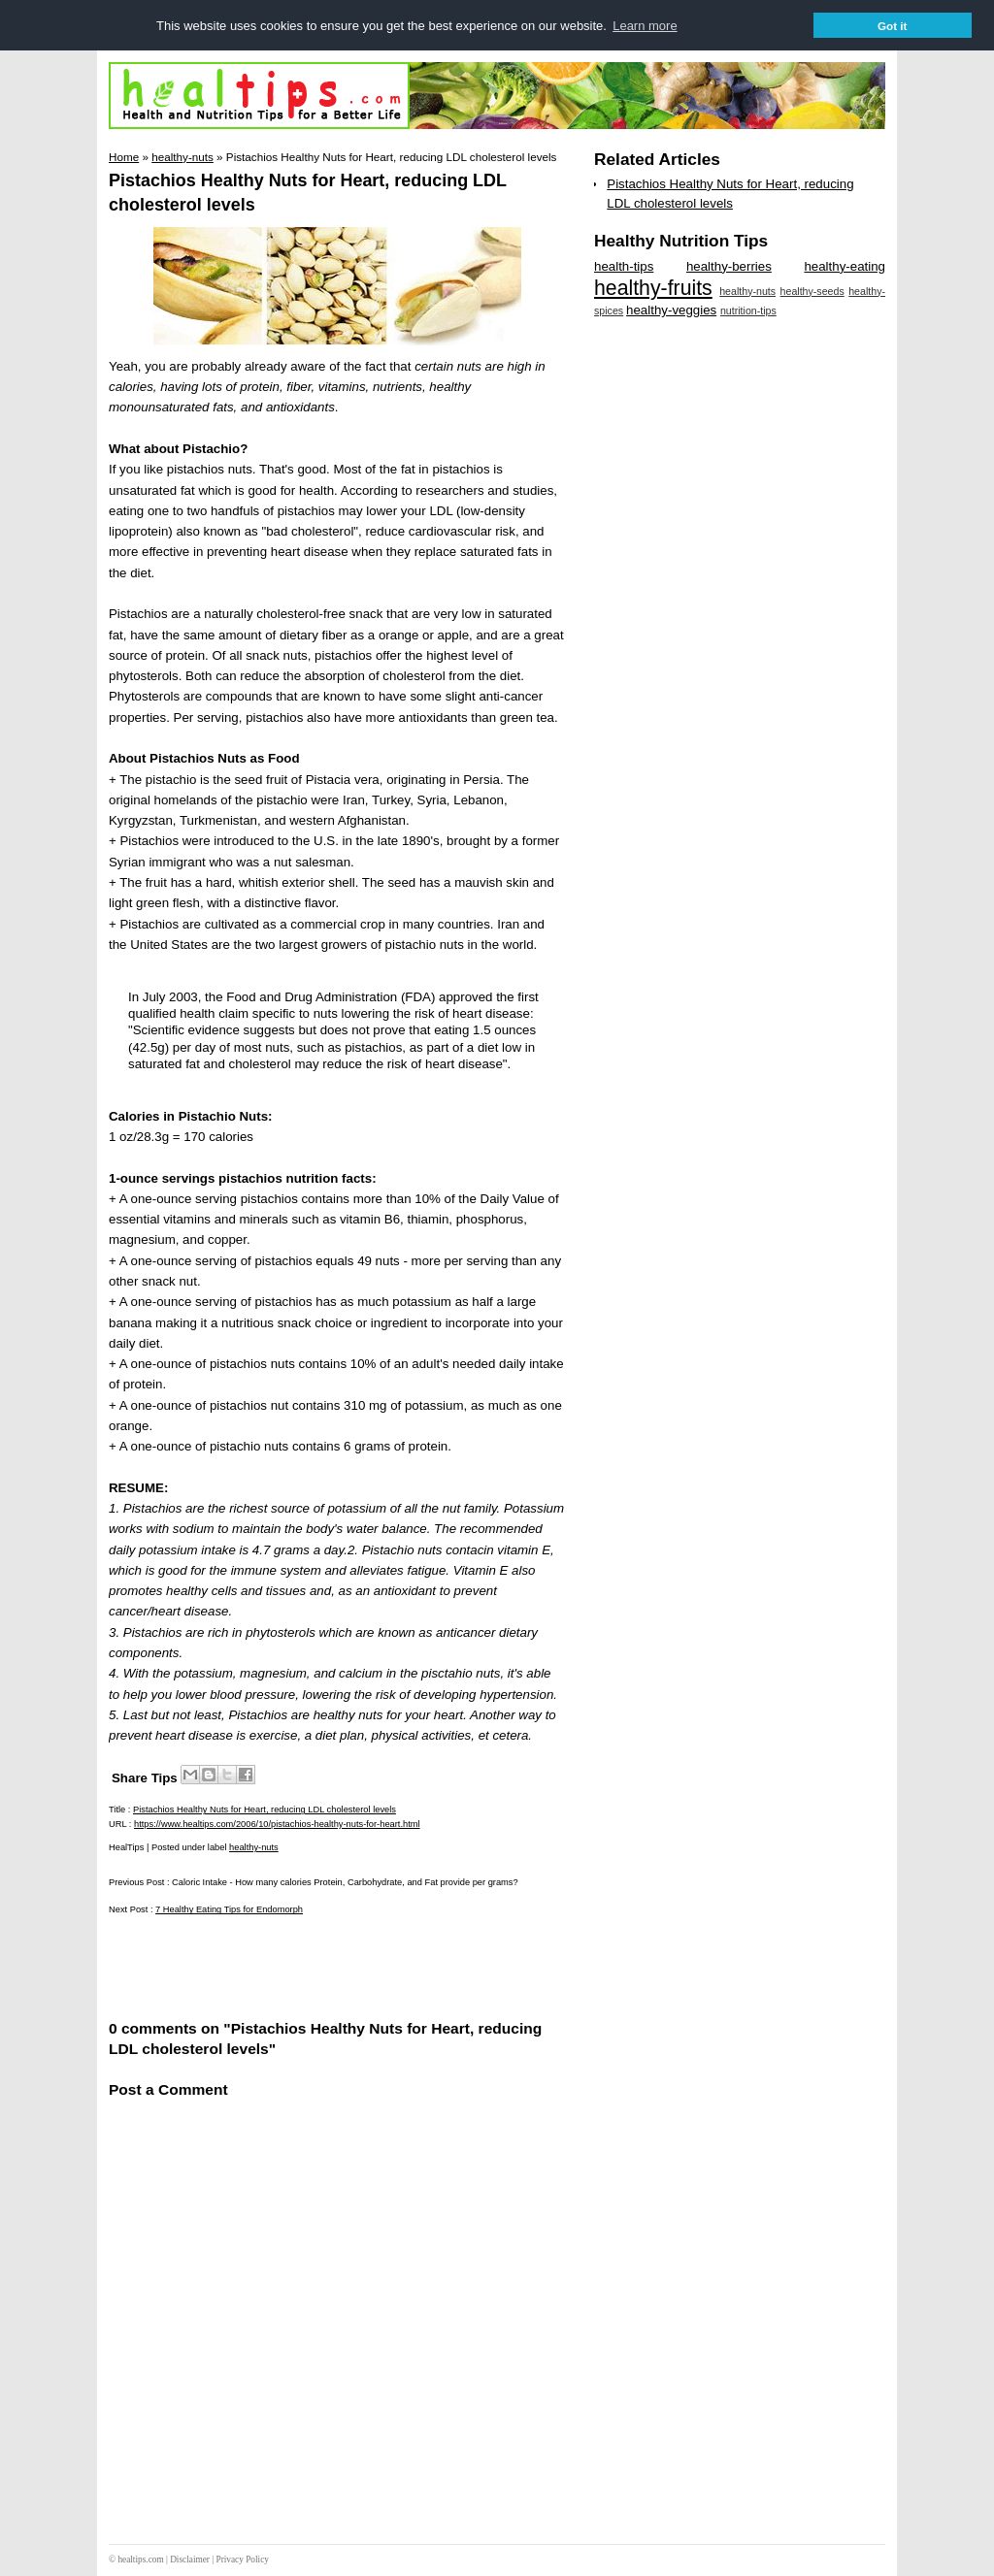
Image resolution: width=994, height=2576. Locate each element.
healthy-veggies (671, 310)
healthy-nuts (254, 1847)
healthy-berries (729, 266)
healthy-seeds (812, 291)
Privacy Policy (241, 2559)
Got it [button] (893, 25)
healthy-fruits (653, 288)
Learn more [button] (645, 25)
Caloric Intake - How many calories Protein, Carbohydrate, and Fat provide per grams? (345, 1882)
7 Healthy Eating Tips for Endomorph (229, 1909)
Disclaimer (190, 2559)
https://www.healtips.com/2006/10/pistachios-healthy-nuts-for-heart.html (277, 1824)
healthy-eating (844, 266)
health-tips (623, 266)
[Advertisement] (336, 1967)
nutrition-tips (748, 310)
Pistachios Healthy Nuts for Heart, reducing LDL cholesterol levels (264, 1809)
